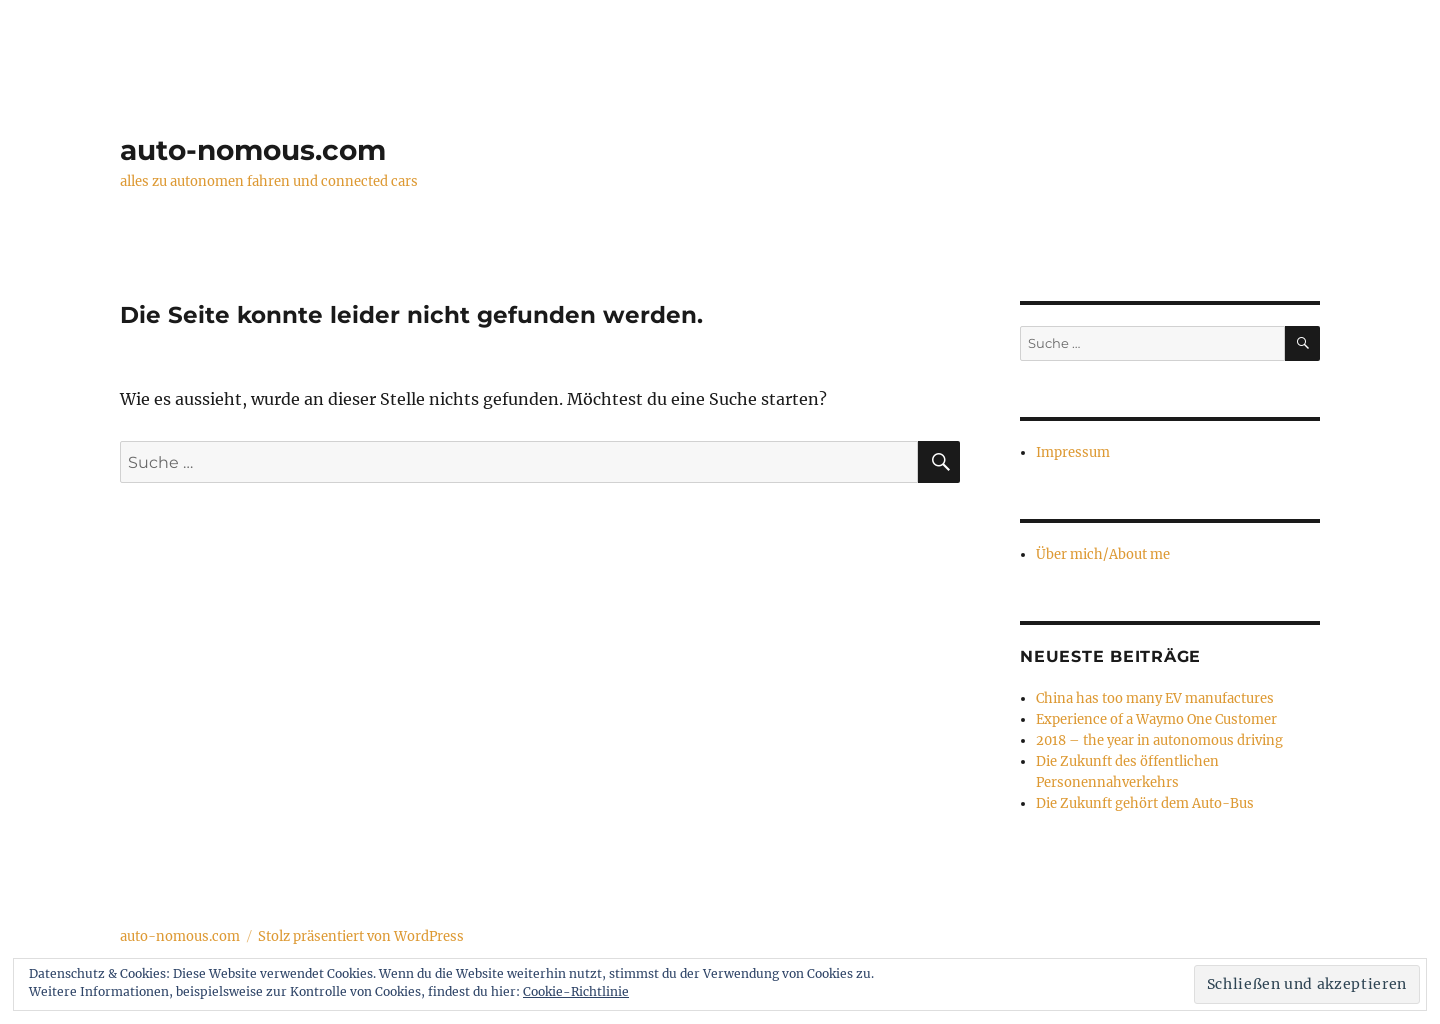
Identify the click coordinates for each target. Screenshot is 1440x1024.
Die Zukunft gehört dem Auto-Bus (1145, 803)
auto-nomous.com (253, 150)
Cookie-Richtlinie (576, 991)
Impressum (1073, 452)
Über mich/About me (1103, 554)
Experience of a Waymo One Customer (1156, 719)
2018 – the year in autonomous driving (1159, 740)
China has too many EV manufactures (1155, 698)
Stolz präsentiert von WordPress (361, 936)
